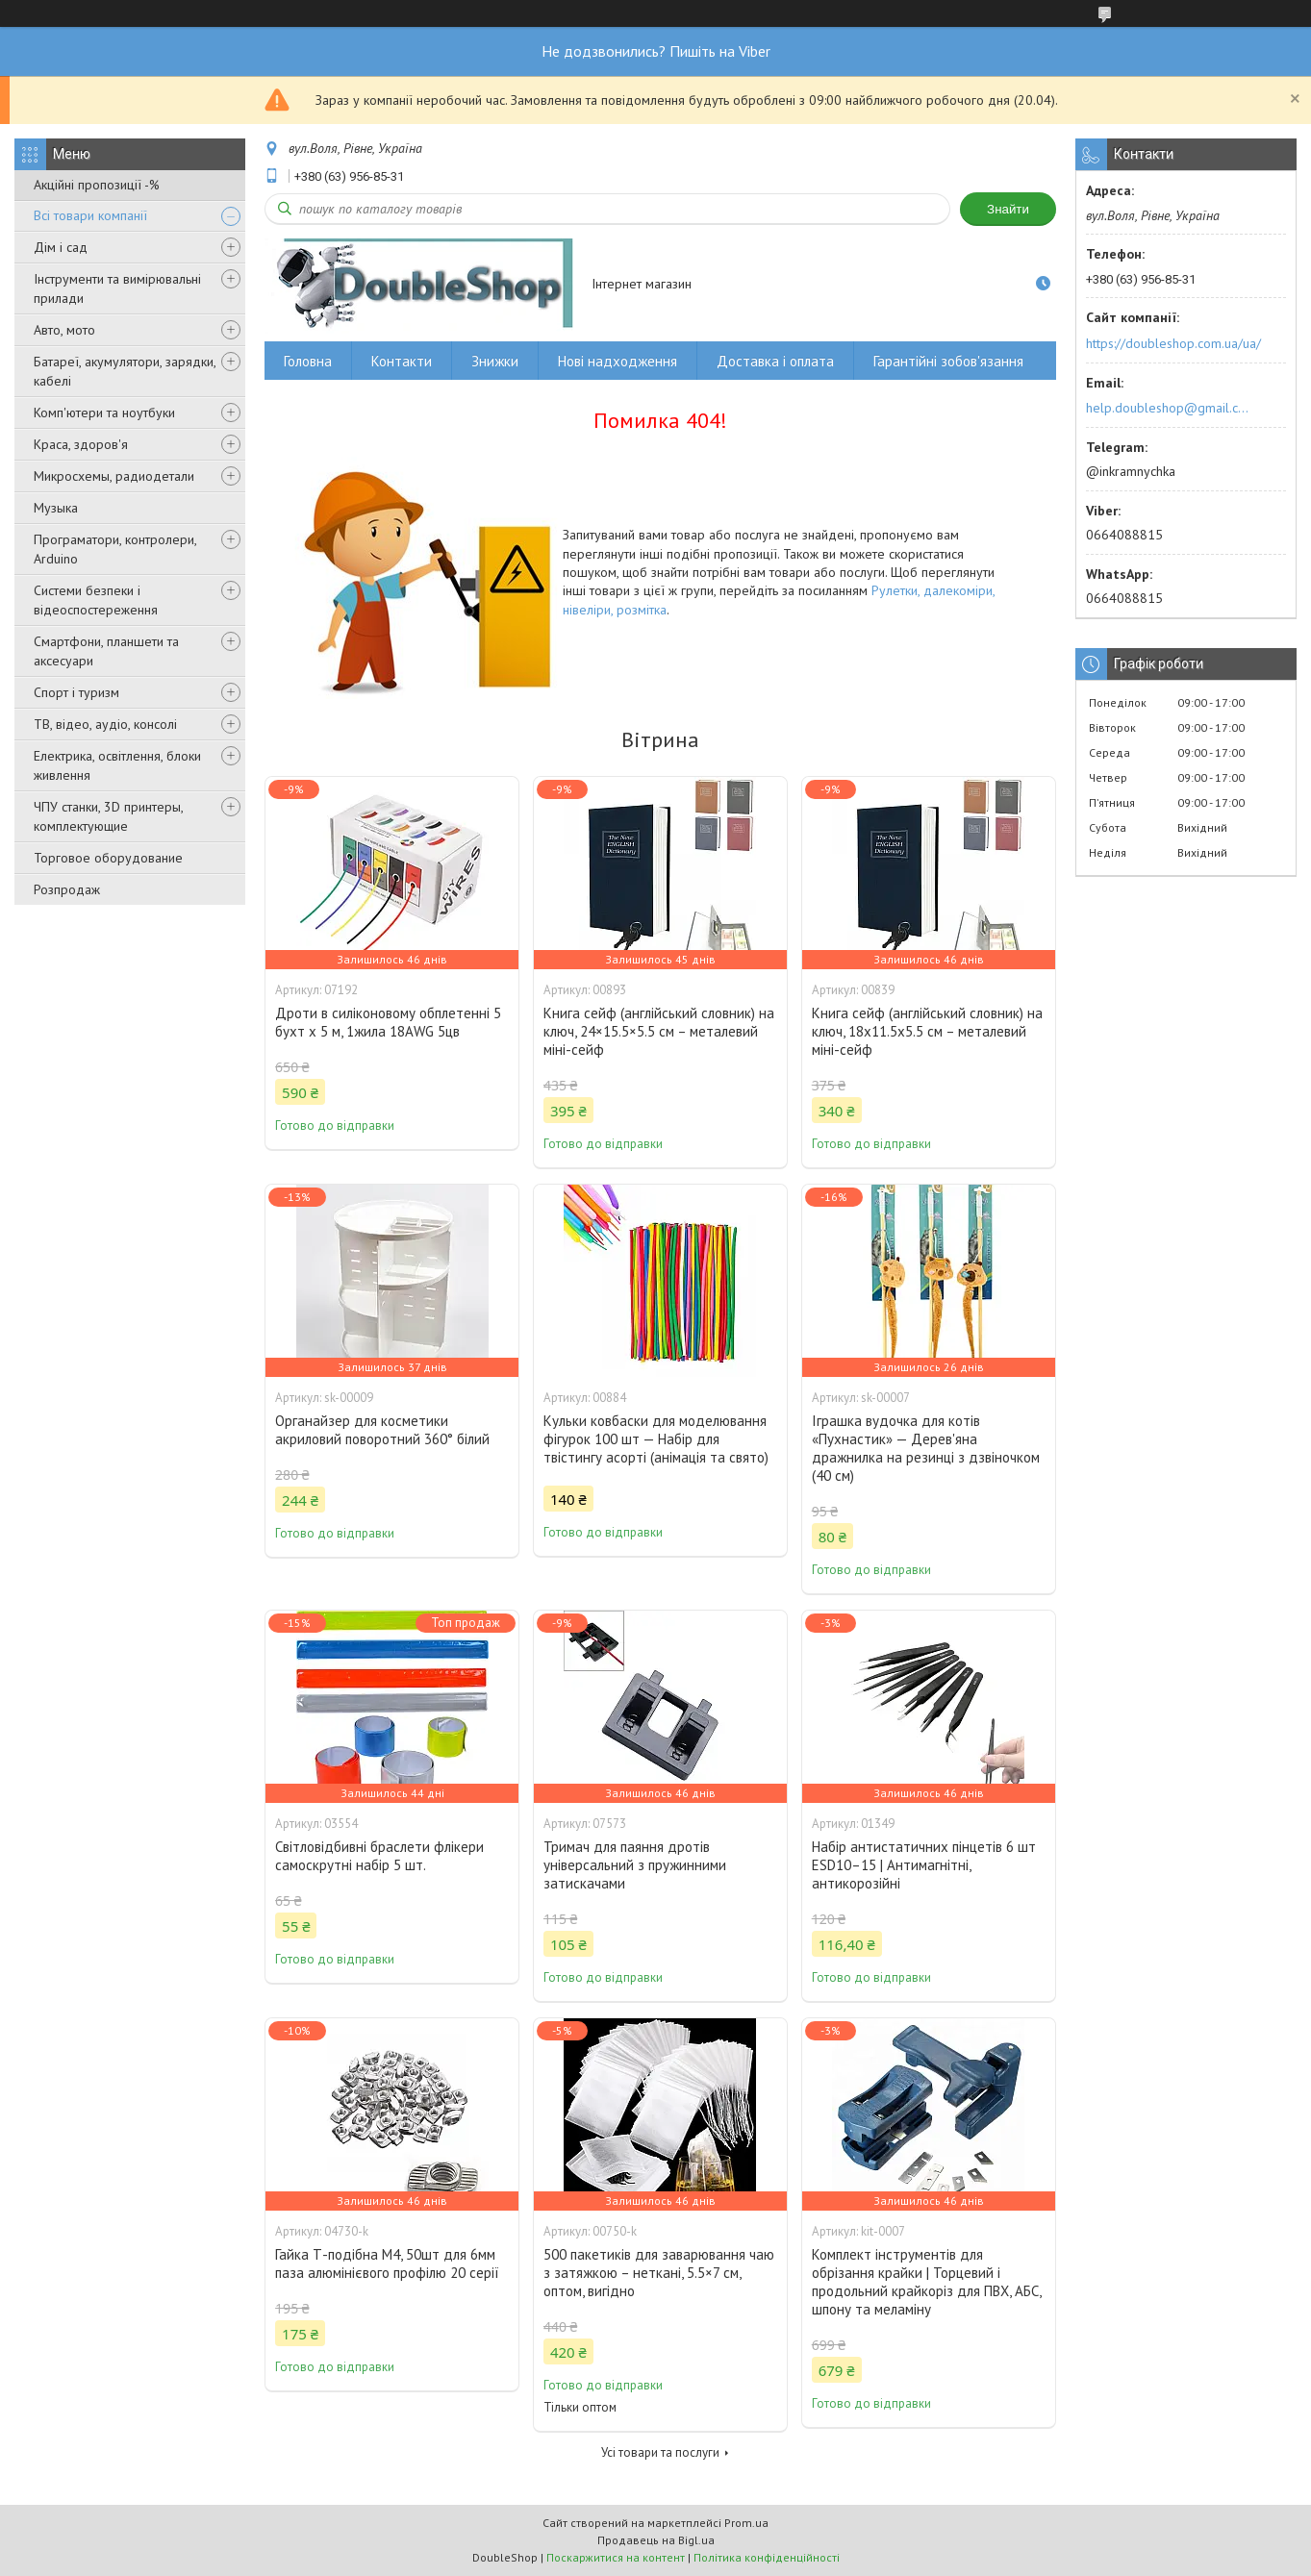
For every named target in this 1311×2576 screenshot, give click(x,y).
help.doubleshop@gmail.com (1170, 407)
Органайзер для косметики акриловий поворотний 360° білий (382, 1430)
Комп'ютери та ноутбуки (104, 412)
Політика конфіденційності (766, 2557)
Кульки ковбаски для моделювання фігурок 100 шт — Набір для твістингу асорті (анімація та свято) (656, 1439)
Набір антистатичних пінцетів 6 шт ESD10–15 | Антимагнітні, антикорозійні (924, 1865)
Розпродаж (67, 889)
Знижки (494, 361)
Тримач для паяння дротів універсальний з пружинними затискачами (634, 1865)
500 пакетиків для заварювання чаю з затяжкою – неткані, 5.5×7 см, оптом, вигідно (658, 2272)
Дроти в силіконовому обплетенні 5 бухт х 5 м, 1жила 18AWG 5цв (388, 1022)
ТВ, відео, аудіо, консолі (105, 724)
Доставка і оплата (775, 361)
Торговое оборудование (108, 857)
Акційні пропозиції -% (97, 184)
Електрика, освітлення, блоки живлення (117, 765)
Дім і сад (61, 247)
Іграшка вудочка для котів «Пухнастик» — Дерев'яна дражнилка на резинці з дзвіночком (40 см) (926, 1448)
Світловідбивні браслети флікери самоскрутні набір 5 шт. (379, 1856)
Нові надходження (617, 361)
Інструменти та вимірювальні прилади (117, 288)
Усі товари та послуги (660, 2452)
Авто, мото (64, 329)
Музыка (56, 507)
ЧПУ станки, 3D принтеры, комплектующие (108, 816)
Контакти (401, 361)
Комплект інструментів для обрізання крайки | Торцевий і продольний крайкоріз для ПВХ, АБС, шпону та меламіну (926, 2281)
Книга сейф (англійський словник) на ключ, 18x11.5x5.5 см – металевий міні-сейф (927, 1031)
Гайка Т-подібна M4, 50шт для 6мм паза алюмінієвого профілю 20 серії (387, 2263)
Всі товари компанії (90, 215)
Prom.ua (746, 2522)
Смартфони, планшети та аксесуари (106, 651)
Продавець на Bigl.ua (656, 2540)
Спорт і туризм (76, 692)
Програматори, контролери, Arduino (115, 549)
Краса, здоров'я (81, 444)
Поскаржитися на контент (615, 2557)
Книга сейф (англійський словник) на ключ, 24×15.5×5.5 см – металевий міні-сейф (658, 1031)
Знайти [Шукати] (1008, 209)
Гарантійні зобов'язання (948, 361)
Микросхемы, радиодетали (114, 476)
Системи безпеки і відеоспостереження (96, 600)
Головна (308, 361)
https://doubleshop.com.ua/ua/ (1173, 343)
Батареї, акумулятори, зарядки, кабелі (124, 371)
